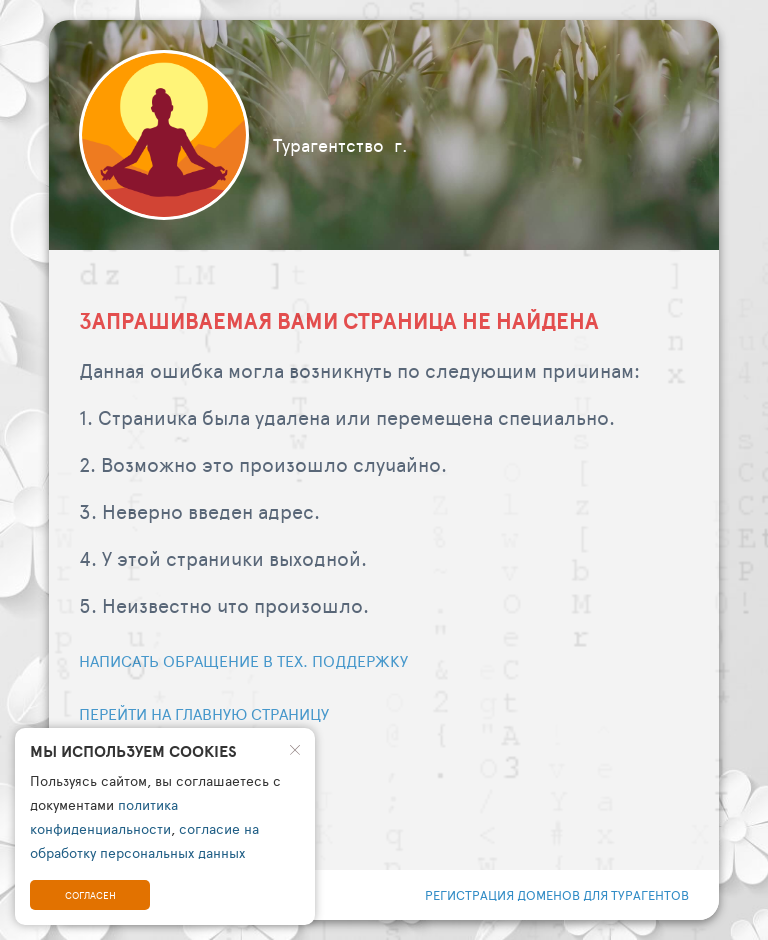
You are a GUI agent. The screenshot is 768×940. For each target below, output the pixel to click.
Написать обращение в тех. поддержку (243, 660)
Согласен (90, 895)
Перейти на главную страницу (204, 713)
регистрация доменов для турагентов (557, 895)
